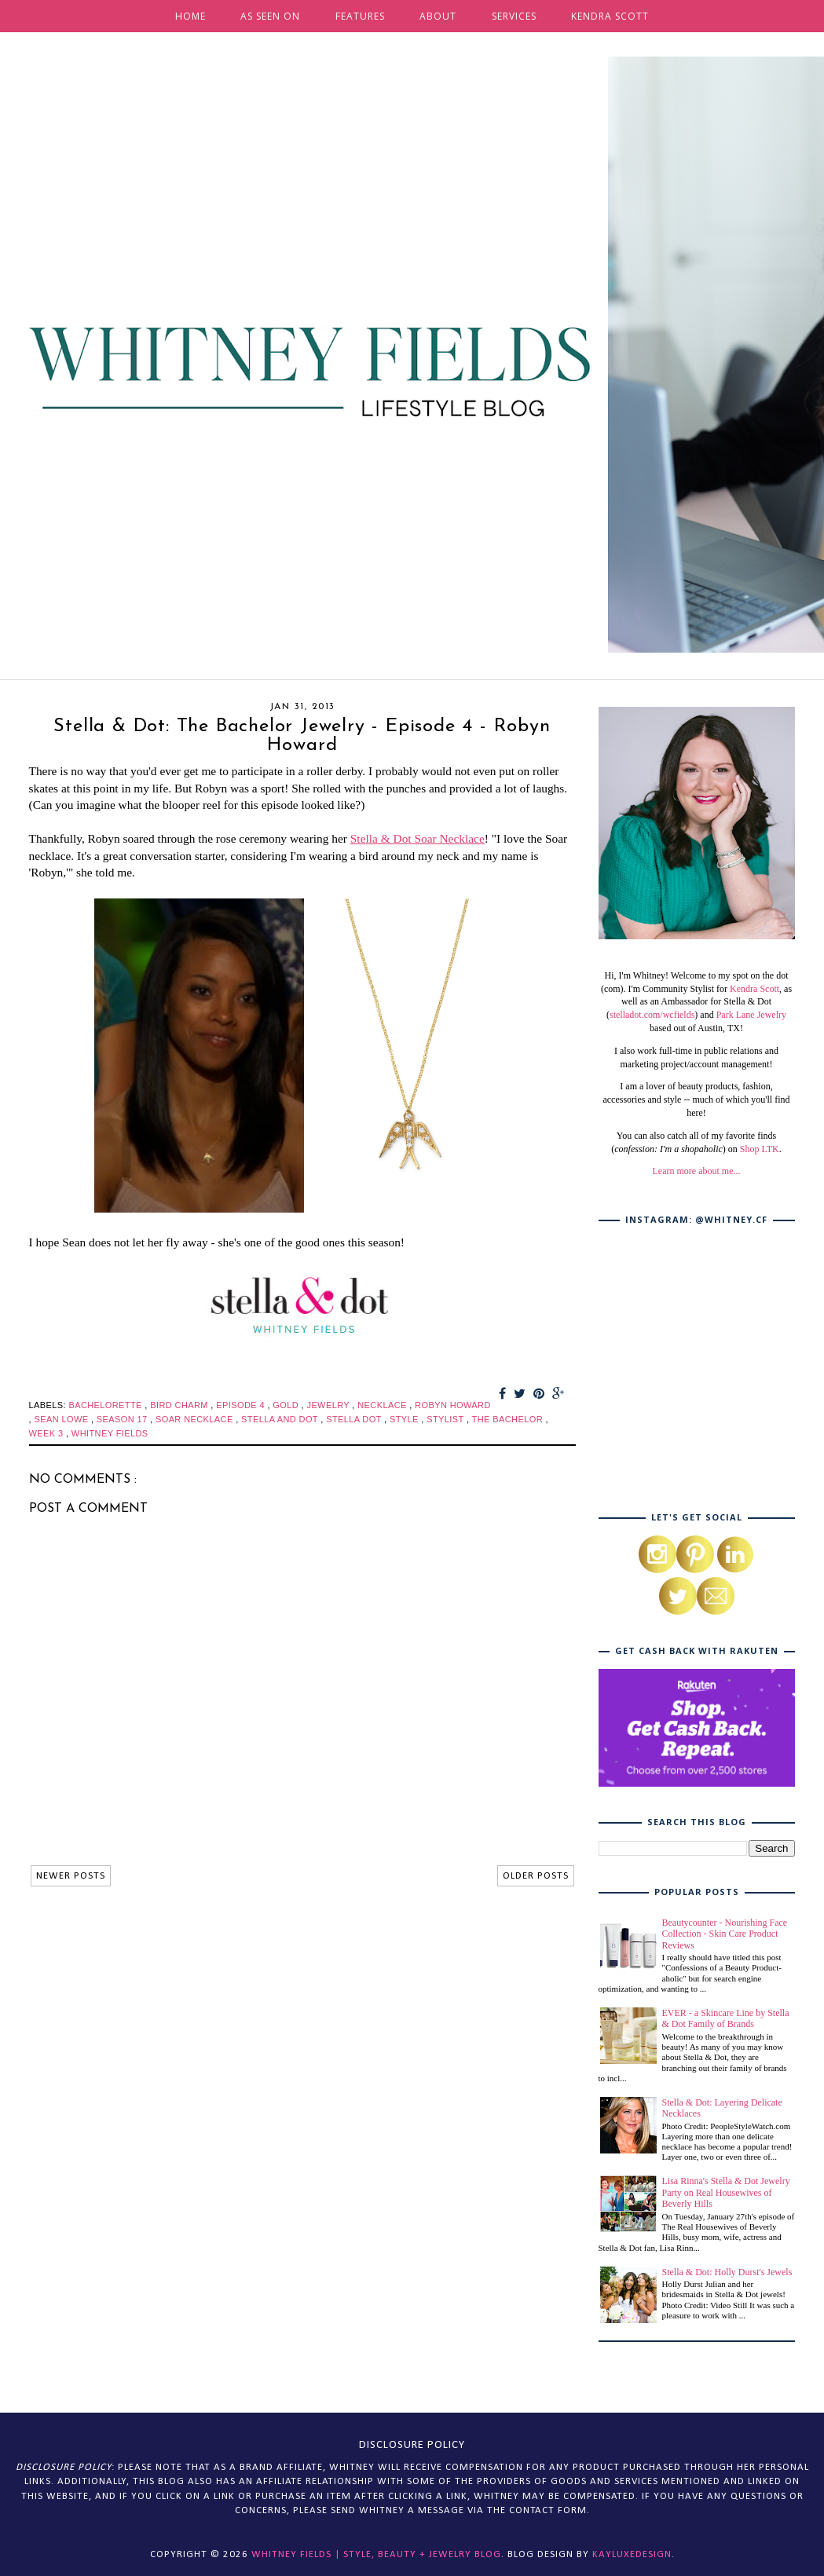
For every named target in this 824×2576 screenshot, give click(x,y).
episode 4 (241, 1405)
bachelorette (106, 1405)
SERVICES (514, 16)
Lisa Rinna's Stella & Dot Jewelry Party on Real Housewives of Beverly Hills (726, 2192)
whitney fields (109, 1433)
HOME (190, 16)
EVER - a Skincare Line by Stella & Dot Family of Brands (725, 2018)
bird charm (180, 1405)
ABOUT (437, 16)
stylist (447, 1419)
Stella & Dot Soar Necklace (417, 838)
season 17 (123, 1419)
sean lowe (62, 1419)
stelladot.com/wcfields (652, 1014)
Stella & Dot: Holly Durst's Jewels (727, 2272)
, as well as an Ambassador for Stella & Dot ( (699, 1002)
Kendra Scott (754, 988)
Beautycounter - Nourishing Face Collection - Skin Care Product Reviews (725, 1934)
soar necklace (196, 1419)
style (405, 1419)
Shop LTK (759, 1148)
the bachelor (509, 1419)
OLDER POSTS (536, 1876)
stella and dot (280, 1419)
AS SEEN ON (270, 16)
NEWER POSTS (70, 1876)
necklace (383, 1405)
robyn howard (453, 1405)
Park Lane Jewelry (751, 1014)
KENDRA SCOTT (610, 16)
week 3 (47, 1433)
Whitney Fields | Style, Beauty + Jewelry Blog (376, 2554)
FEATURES (360, 16)
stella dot (355, 1419)
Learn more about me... (697, 1170)
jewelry (329, 1405)
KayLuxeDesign (632, 2554)
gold (287, 1405)
